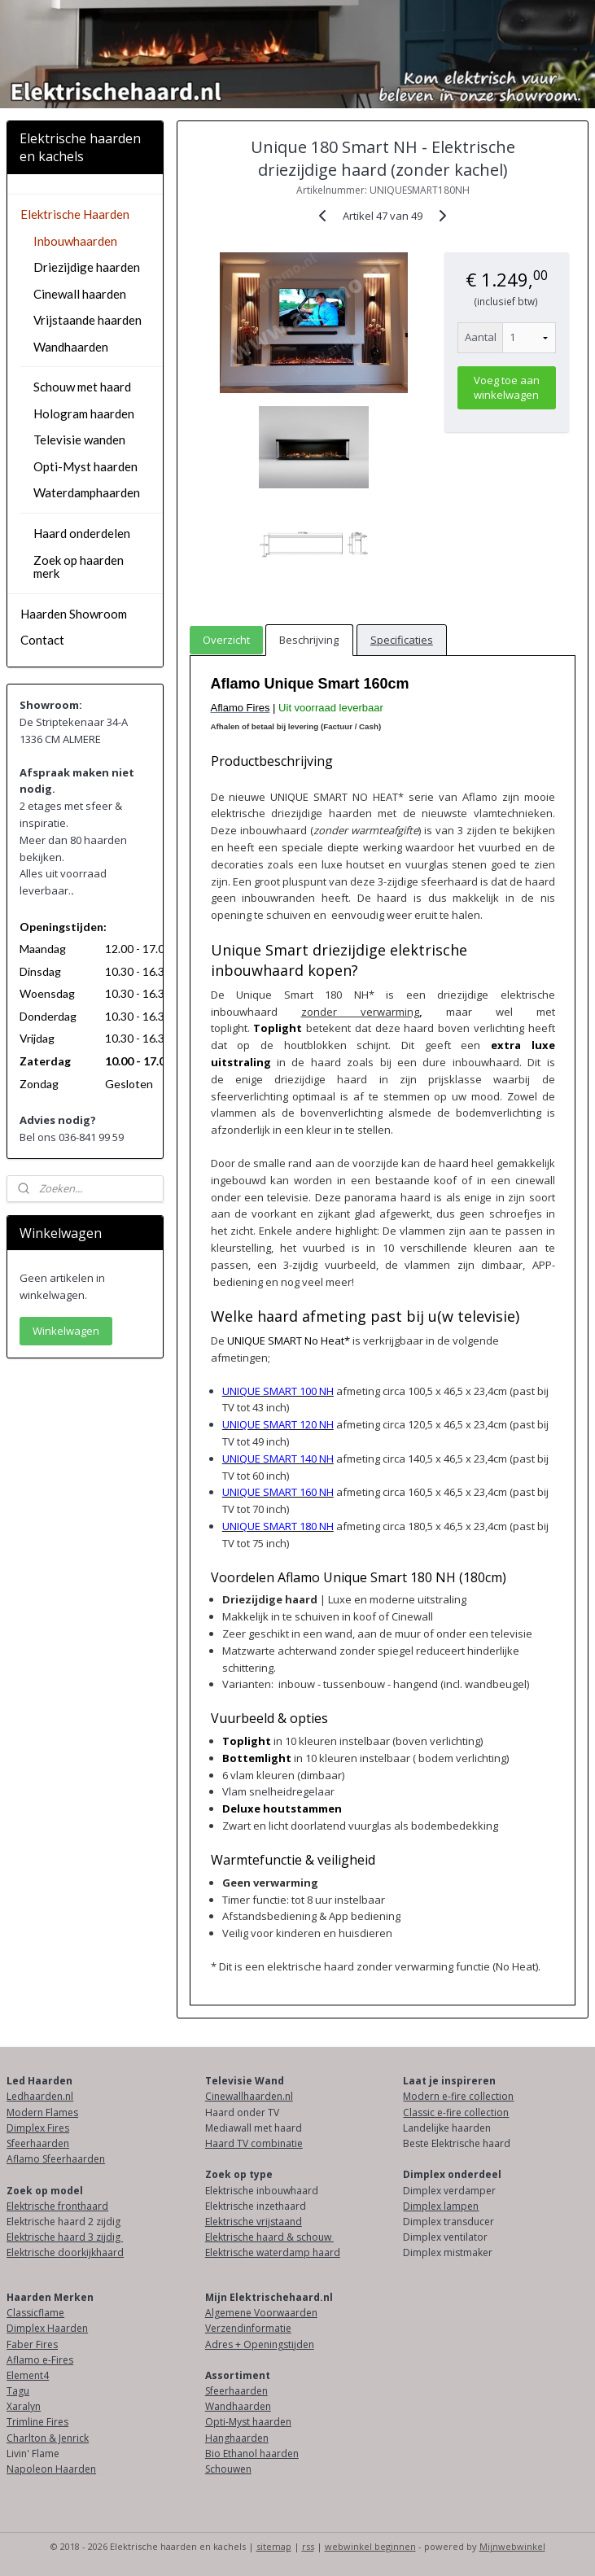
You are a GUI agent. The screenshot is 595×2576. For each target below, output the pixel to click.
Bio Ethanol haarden (252, 2453)
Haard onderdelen (81, 533)
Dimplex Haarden (47, 2328)
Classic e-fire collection (456, 2112)
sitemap (273, 2546)
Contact (42, 639)
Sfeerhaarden (38, 2143)
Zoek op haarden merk (78, 567)
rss (308, 2546)
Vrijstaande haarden (87, 320)
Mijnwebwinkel (512, 2546)
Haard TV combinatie (254, 2143)
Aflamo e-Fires (40, 2360)
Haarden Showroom (73, 613)
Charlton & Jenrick (48, 2438)
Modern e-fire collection (458, 2096)
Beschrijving (309, 639)
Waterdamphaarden (86, 492)
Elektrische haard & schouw (269, 2237)
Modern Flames (42, 2112)
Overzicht (226, 639)
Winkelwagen (66, 1330)
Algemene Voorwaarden (261, 2313)
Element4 (28, 2375)
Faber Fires (32, 2344)
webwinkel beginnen (370, 2546)
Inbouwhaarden (75, 241)
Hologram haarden (83, 413)
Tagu (18, 2391)
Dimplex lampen (441, 2206)
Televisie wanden (79, 439)
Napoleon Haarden (51, 2469)
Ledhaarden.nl (40, 2096)
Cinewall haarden (79, 293)
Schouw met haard (82, 386)
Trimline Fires (37, 2422)
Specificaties (401, 639)
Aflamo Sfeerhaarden (56, 2159)
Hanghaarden (237, 2438)
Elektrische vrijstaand (253, 2221)
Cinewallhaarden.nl (249, 2096)
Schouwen (228, 2469)
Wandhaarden (70, 346)
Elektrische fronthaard (57, 2206)
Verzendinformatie (248, 2328)
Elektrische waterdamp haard (272, 2252)
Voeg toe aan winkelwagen (507, 387)
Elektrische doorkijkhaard (65, 2252)
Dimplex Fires (38, 2128)
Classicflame (35, 2313)
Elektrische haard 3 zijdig (65, 2237)
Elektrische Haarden (74, 214)
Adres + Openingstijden (259, 2344)
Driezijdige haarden (86, 267)
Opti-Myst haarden (85, 466)
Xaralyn (24, 2406)
